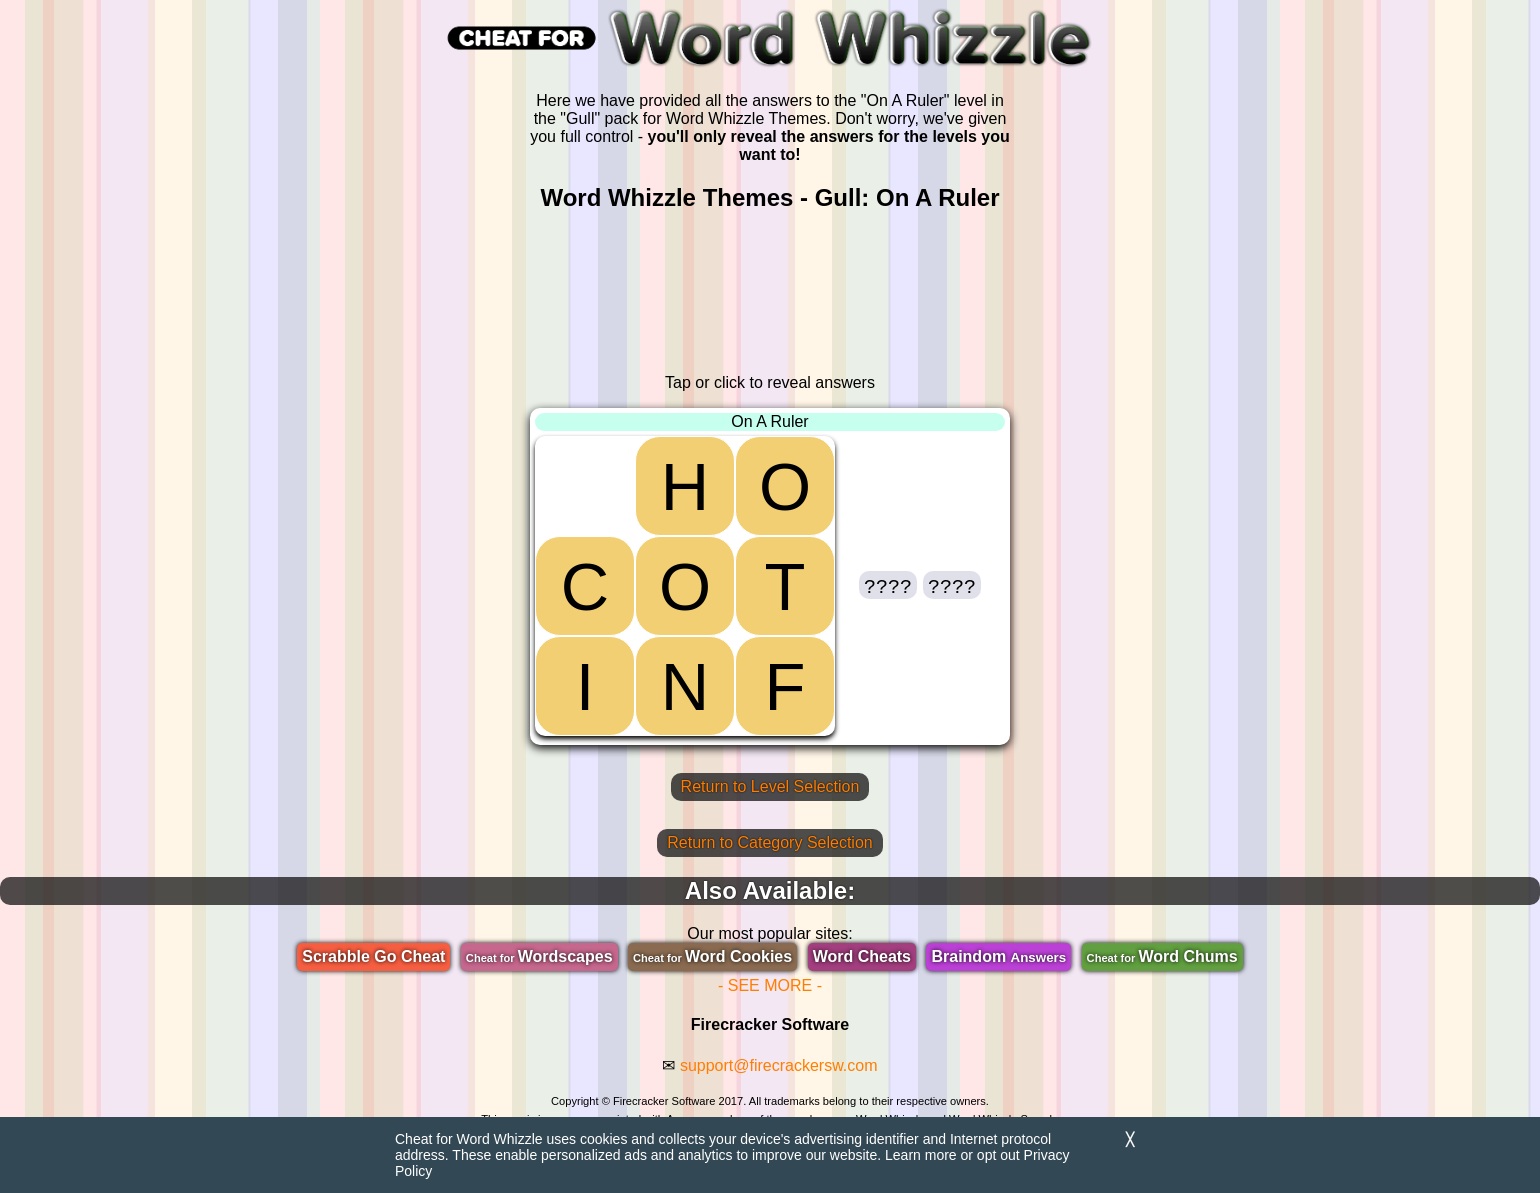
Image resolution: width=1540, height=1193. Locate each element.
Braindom (998, 956)
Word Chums (1162, 956)
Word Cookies (712, 956)
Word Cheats (862, 956)
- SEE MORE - (770, 985)
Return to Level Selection (770, 786)
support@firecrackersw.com (779, 1065)
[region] (770, 293)
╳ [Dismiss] (1130, 1139)
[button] (888, 585)
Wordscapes (539, 956)
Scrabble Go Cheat (373, 956)
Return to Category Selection (769, 842)
